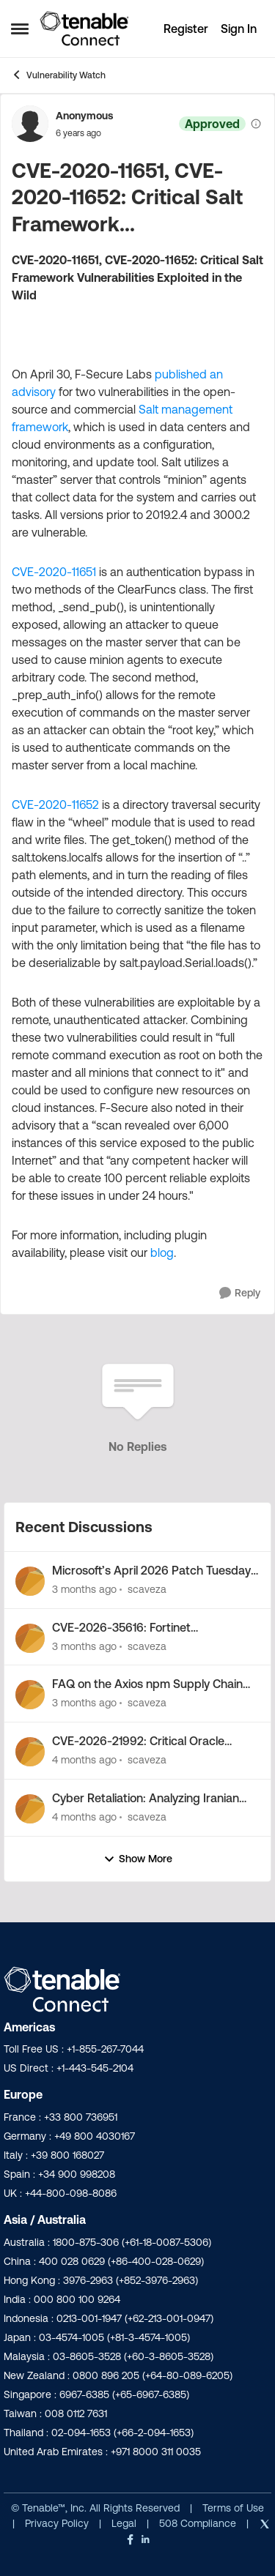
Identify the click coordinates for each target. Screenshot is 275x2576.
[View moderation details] (256, 123)
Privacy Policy (58, 2523)
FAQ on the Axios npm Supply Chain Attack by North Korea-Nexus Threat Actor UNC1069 (150, 1684)
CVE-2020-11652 (55, 804)
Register (186, 28)
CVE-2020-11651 (54, 571)
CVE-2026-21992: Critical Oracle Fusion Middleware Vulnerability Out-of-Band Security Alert (150, 1741)
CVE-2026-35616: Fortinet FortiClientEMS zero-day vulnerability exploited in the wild (149, 1628)
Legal (125, 2523)
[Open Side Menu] (20, 29)
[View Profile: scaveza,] (30, 1581)
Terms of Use (231, 2508)
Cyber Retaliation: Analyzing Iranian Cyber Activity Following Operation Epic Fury (145, 1798)
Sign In (239, 28)
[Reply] (239, 1293)
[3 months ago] (84, 1589)
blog (162, 1252)
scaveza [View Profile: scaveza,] (147, 1589)
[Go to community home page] (84, 28)
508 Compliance (199, 2523)
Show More (137, 1859)
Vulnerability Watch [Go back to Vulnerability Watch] (58, 75)
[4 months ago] (84, 1760)
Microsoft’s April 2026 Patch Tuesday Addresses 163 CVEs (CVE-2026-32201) (151, 1571)
